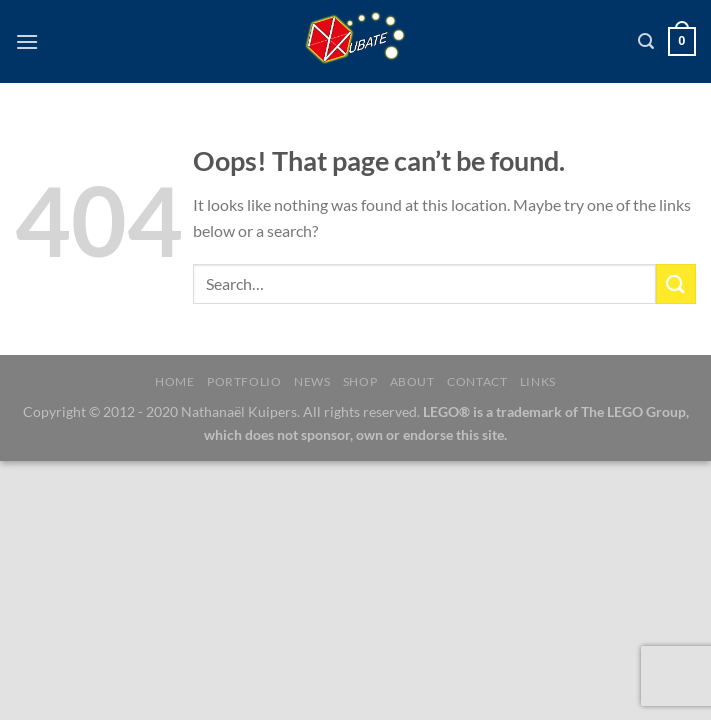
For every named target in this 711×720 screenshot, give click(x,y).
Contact (477, 381)
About (412, 381)
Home (174, 381)
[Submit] (676, 283)
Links (538, 381)
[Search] (646, 41)
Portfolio (244, 381)
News (312, 381)
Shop (360, 381)
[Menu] (27, 41)
